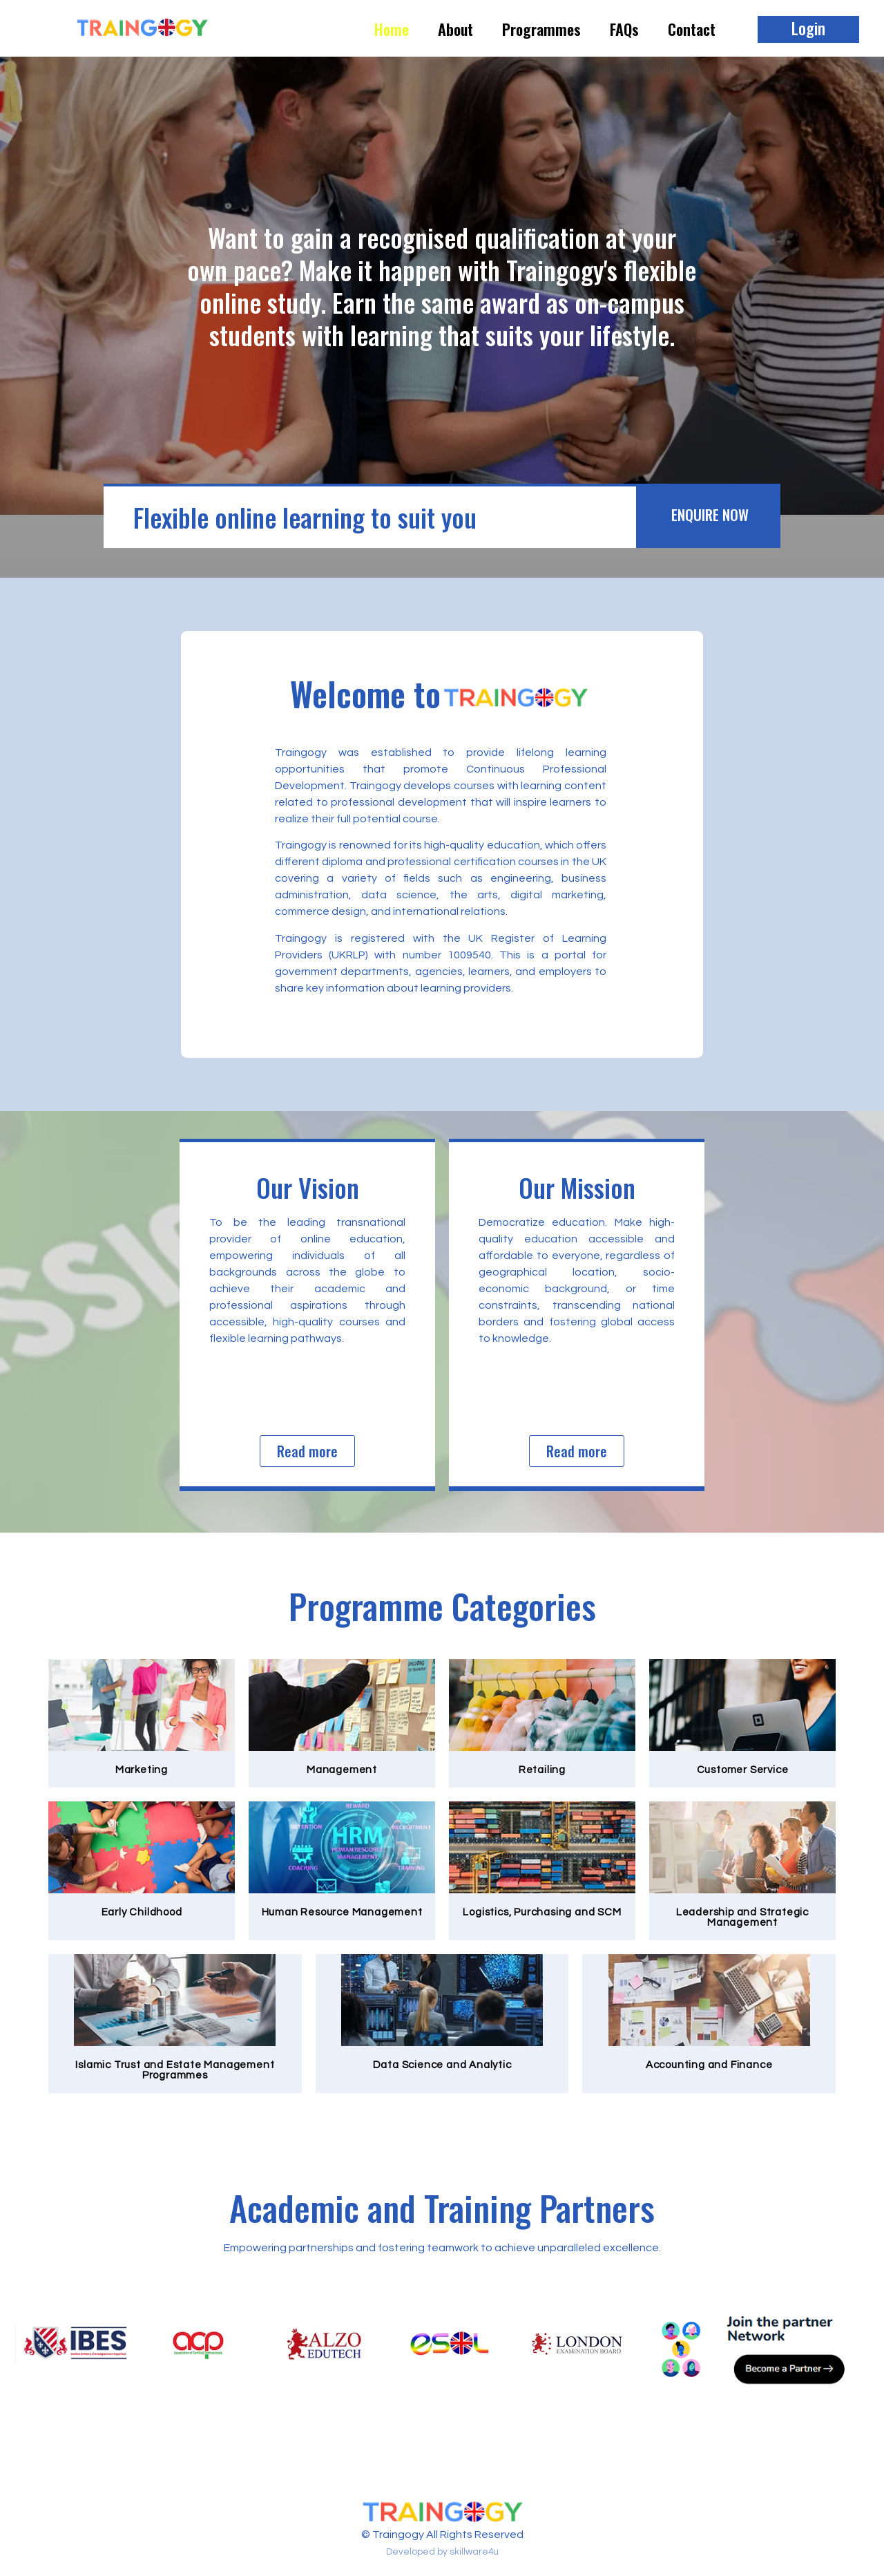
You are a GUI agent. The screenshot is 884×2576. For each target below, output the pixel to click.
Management (342, 1770)
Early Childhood (142, 1912)
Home (391, 29)
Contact (691, 29)
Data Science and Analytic (442, 2065)
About (455, 29)
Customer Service (743, 1770)
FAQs (624, 29)
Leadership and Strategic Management (742, 1917)
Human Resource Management (342, 1912)
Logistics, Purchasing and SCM (542, 1912)
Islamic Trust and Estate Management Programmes (174, 2070)
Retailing (542, 1770)
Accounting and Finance (709, 2065)
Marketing (141, 1770)
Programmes (541, 29)
